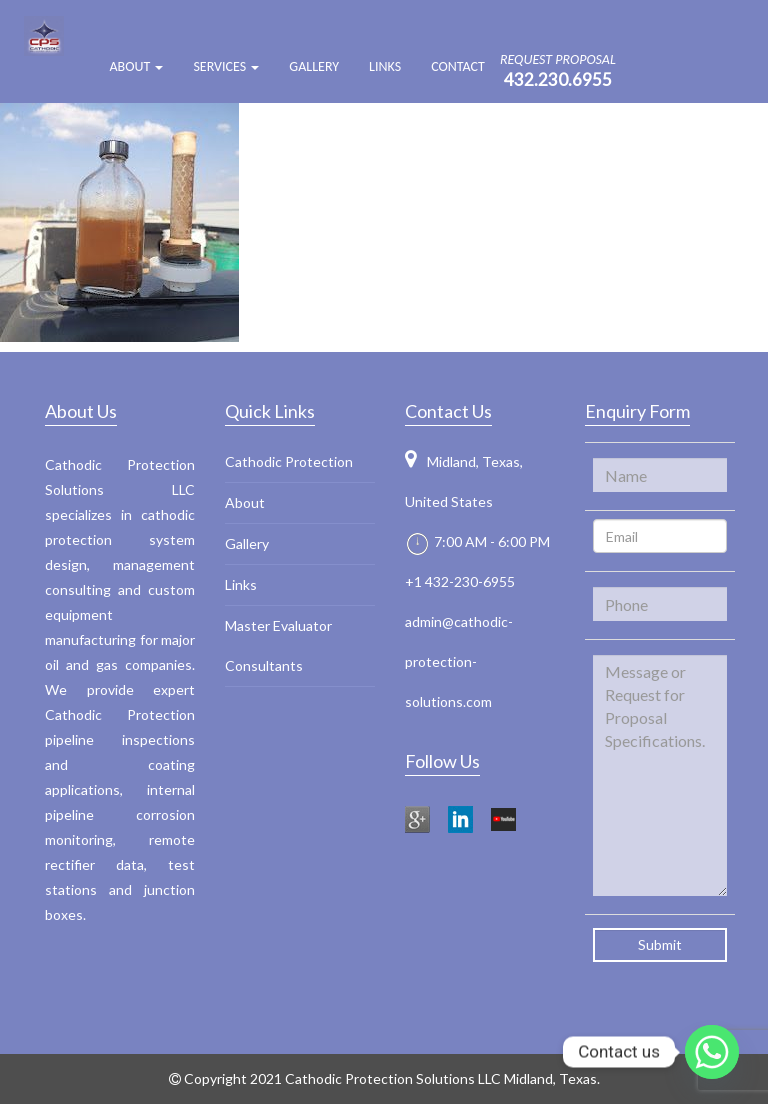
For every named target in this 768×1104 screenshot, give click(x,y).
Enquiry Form (637, 411)
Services (226, 66)
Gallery (314, 66)
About (245, 502)
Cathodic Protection (289, 461)
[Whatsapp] (712, 1052)
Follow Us (442, 761)
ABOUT (136, 66)
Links (385, 66)
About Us (81, 411)
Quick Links (270, 411)
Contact (458, 66)
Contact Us (448, 411)
